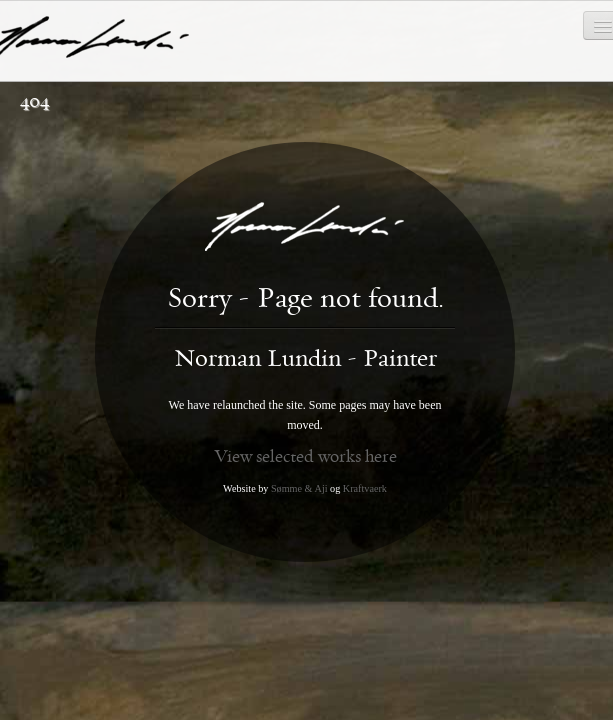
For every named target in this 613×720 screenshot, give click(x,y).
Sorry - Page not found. (305, 299)
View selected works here (305, 456)
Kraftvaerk (365, 488)
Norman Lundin (305, 359)
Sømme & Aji (299, 488)
